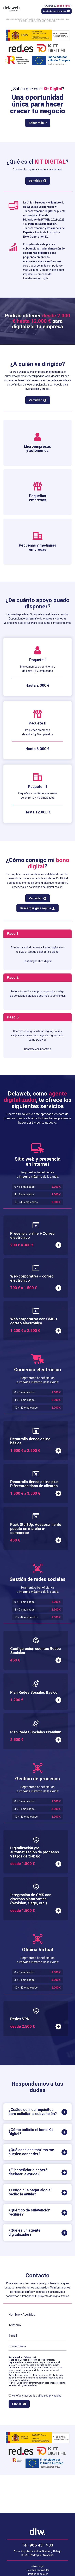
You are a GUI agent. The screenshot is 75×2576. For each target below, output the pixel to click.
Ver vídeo (37, 181)
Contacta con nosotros (56, 10)
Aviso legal (38, 2566)
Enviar (19, 2404)
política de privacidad (48, 2395)
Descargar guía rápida (37, 908)
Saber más (38, 123)
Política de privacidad (38, 2570)
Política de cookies (38, 2574)
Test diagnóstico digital (37, 961)
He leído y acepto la (35, 2395)
